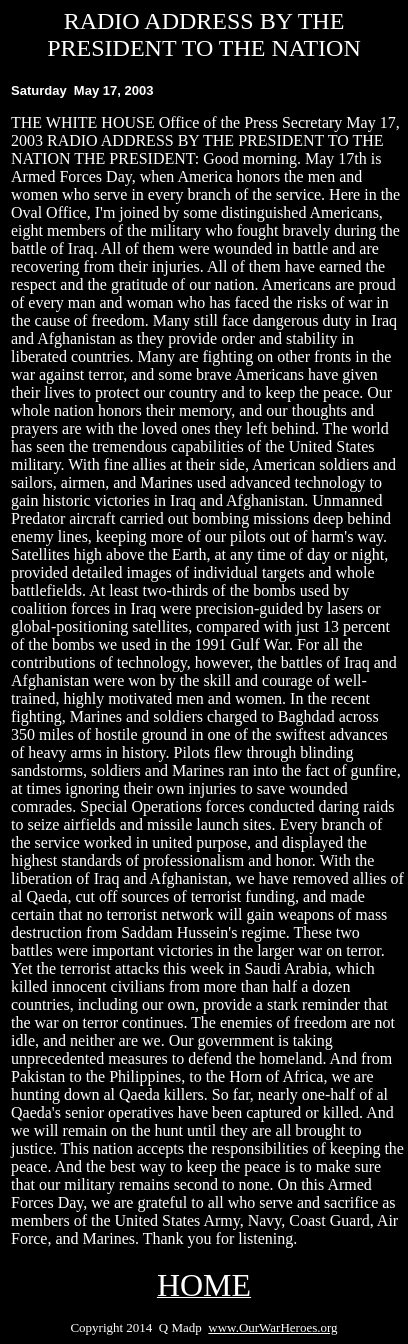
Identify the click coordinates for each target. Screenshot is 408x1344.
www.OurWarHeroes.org (272, 1327)
